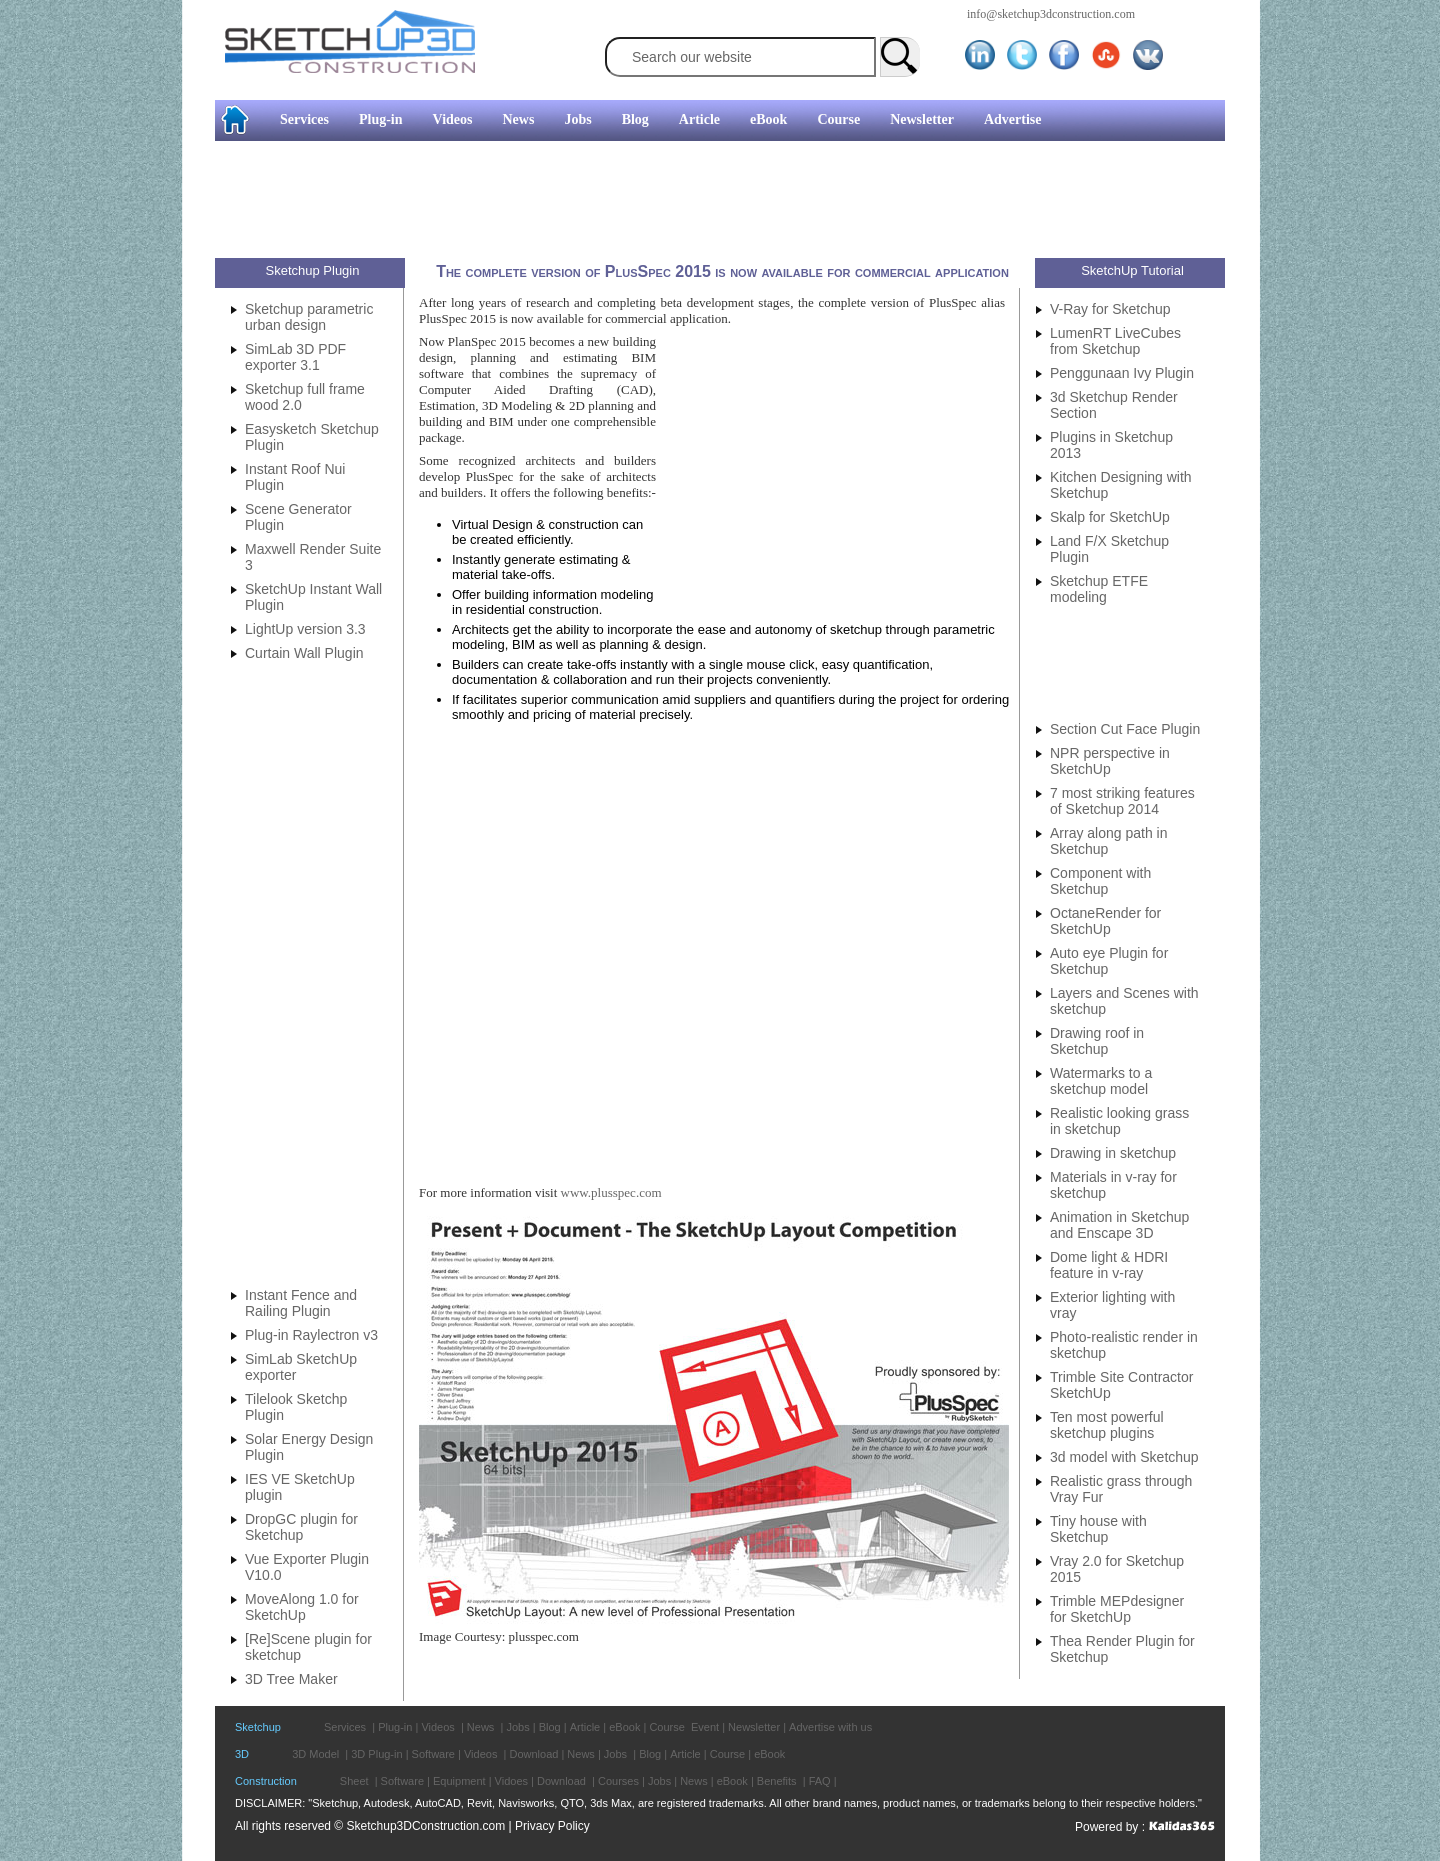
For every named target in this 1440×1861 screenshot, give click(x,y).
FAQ (820, 1781)
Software (433, 1754)
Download (533, 1754)
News (519, 119)
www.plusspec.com (611, 1192)
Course (838, 119)
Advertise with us (830, 1727)
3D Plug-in (376, 1754)
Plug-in (381, 119)
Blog (635, 119)
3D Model (315, 1754)
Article (699, 119)
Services (304, 119)
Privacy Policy (552, 1826)
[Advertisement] (80, 305)
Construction (266, 1781)
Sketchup (258, 1727)
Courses (618, 1781)
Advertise (1013, 119)
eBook (768, 119)
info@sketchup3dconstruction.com (1051, 14)
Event (705, 1727)
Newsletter (922, 119)
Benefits (777, 1781)
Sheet (354, 1781)
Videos (453, 119)
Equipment (459, 1781)
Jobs (577, 119)
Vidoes (511, 1781)
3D (242, 1754)
